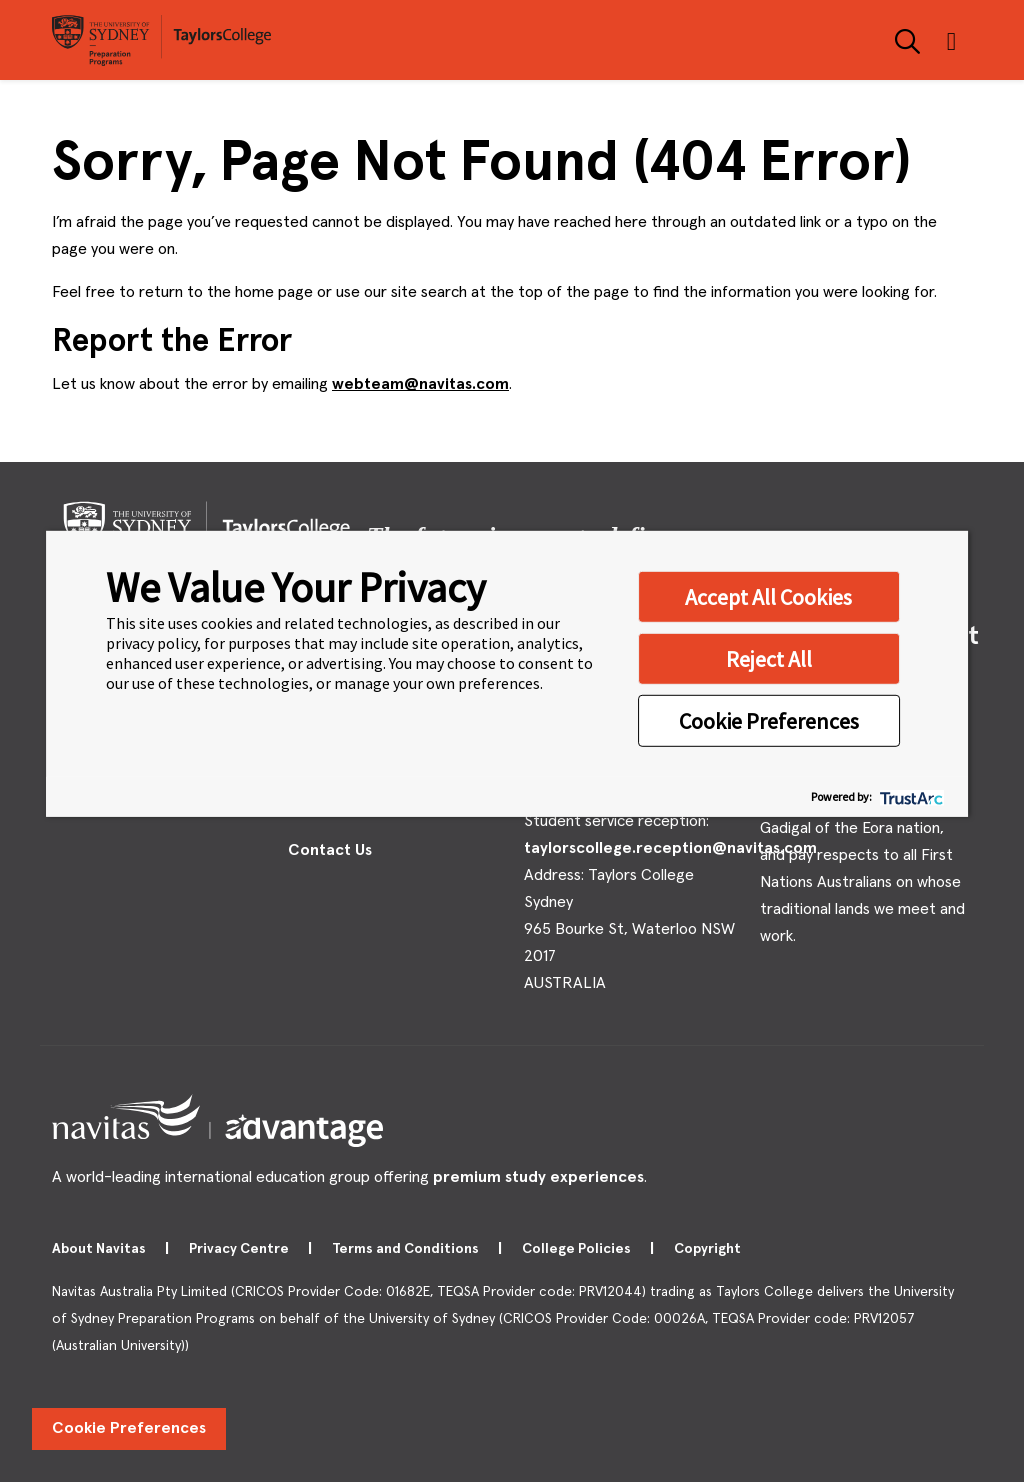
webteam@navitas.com (420, 384)
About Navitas (100, 1249)
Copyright (709, 1249)
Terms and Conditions (407, 1249)
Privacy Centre (240, 1249)
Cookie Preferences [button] (769, 720)
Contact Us (330, 850)
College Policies (578, 1249)
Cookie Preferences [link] (129, 1428)
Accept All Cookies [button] (768, 596)
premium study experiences (538, 1177)
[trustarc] (909, 796)
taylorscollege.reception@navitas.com (670, 848)
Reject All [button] (769, 658)
